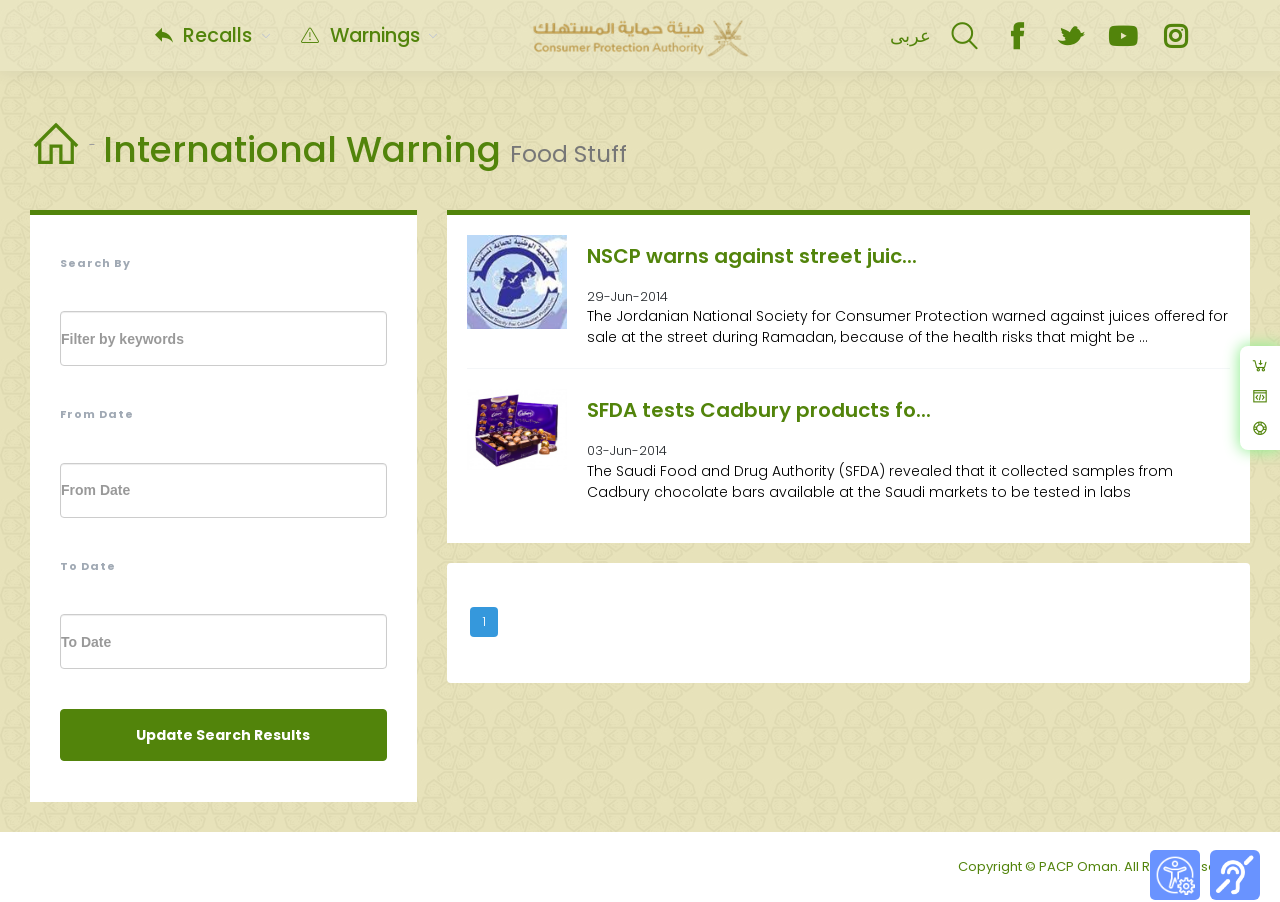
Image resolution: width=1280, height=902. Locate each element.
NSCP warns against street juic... (752, 256)
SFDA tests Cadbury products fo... (759, 410)
